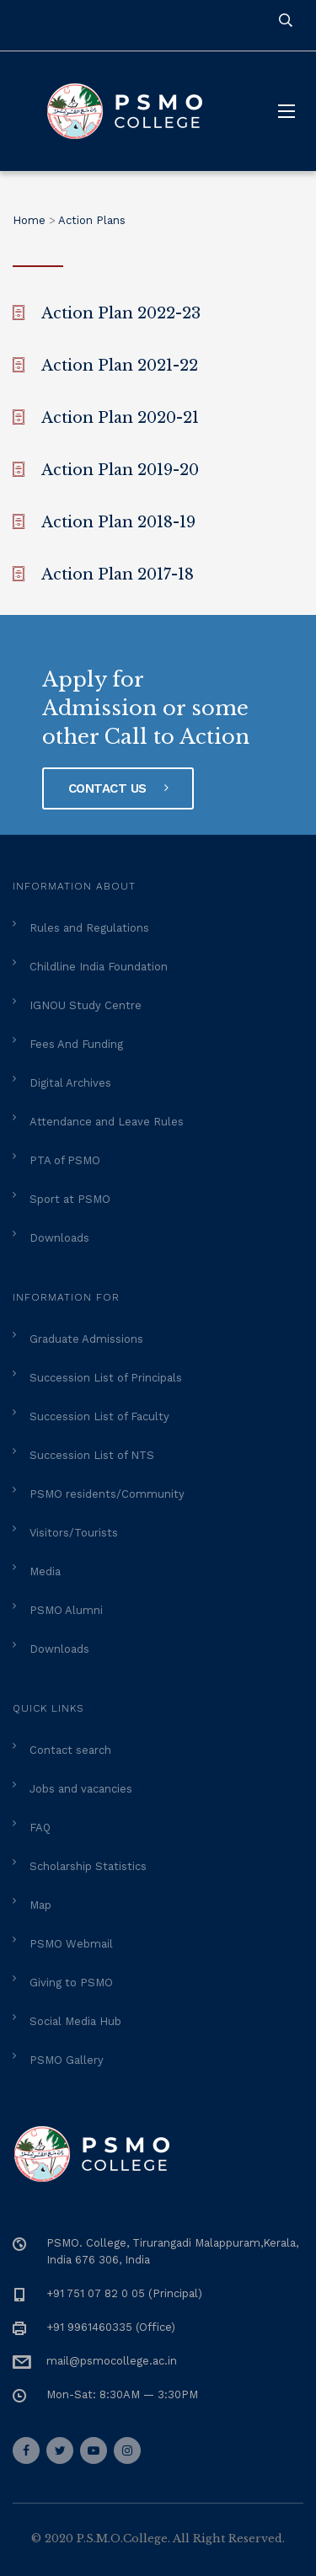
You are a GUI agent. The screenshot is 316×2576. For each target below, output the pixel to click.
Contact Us (118, 788)
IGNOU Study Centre (85, 1005)
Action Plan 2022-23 (121, 313)
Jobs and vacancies (80, 1788)
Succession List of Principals (105, 1377)
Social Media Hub (75, 2021)
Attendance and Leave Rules (106, 1121)
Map (40, 1905)
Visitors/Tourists (73, 1532)
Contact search (70, 1750)
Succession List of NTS (91, 1455)
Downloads (59, 1238)
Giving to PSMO (71, 1982)
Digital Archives (70, 1083)
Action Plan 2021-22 (119, 365)
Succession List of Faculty (99, 1416)
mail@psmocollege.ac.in (111, 2360)
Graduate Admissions (86, 1339)
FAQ (40, 1827)
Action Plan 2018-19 (118, 522)
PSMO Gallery (66, 2060)
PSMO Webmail (71, 1943)
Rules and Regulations (89, 928)
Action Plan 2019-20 (120, 470)
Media (45, 1571)
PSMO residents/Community (107, 1494)
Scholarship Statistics (88, 1866)
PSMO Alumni (66, 1610)
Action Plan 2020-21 (120, 418)
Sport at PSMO (69, 1199)
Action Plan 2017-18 (117, 574)
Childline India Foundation (98, 966)
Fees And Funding (76, 1044)
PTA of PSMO (64, 1160)
